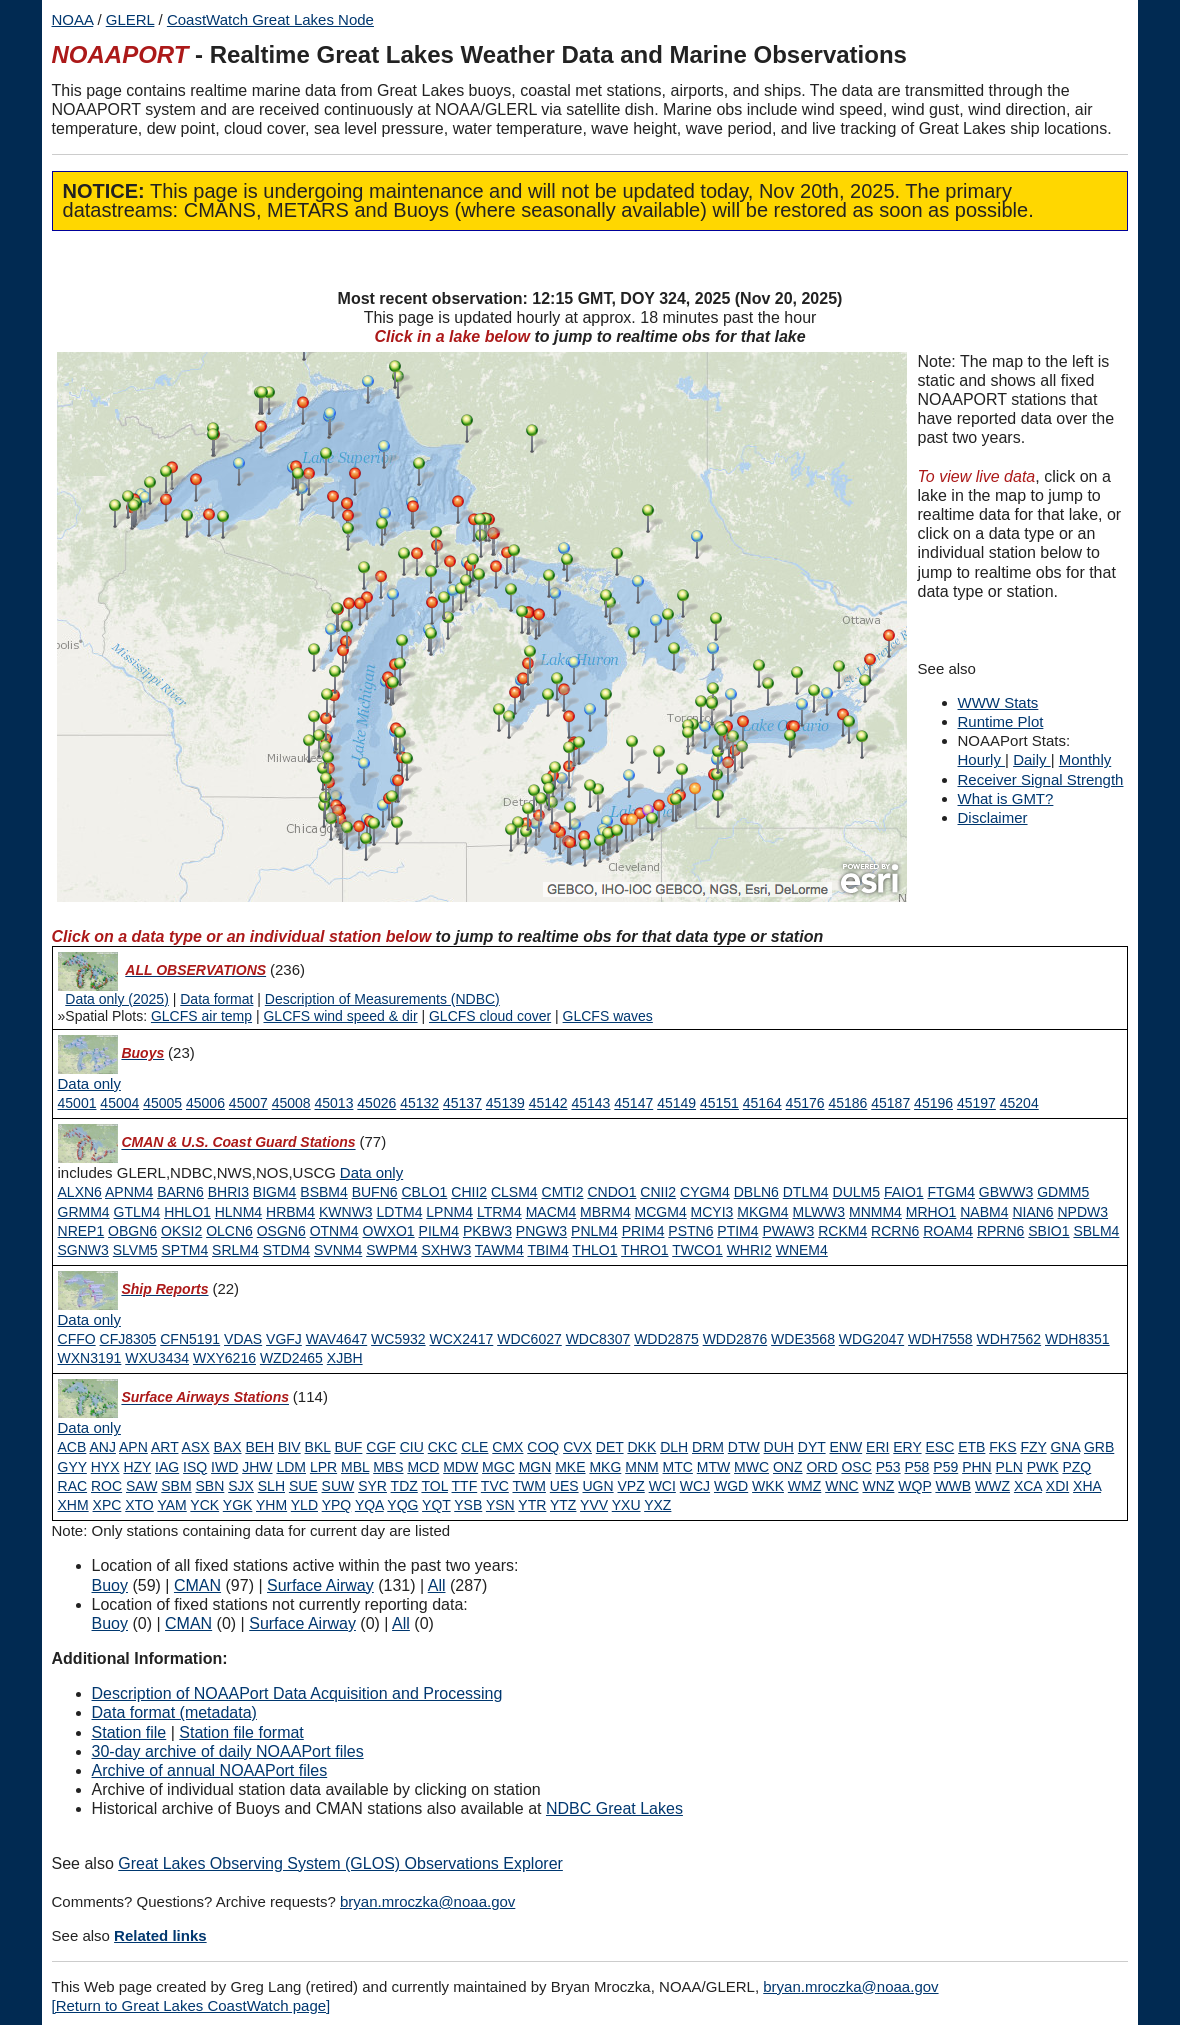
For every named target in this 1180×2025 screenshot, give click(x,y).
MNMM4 (875, 1212)
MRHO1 (931, 1212)
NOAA (73, 19)
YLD (304, 1505)
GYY (72, 1467)
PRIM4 (643, 1231)
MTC (678, 1467)
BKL (318, 1447)
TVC (495, 1486)
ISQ (195, 1467)
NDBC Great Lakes (614, 1808)
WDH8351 (1077, 1339)
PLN (1009, 1467)
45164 (762, 1103)
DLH (674, 1447)
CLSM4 (514, 1192)
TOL (434, 1486)
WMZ (804, 1486)
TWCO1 (697, 1250)
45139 (505, 1103)
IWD (224, 1467)
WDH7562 (1009, 1339)
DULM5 (856, 1192)
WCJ (695, 1486)
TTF (465, 1486)
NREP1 (81, 1231)
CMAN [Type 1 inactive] (188, 1623)
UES (564, 1486)
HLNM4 (238, 1212)
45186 (847, 1103)
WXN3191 (90, 1358)
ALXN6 (80, 1192)
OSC (856, 1467)
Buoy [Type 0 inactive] (110, 1623)
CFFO (77, 1339)
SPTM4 (185, 1250)
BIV (289, 1447)
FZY (1033, 1447)
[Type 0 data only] (89, 1084)
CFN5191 (190, 1339)
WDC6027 (529, 1339)
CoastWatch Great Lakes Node (270, 19)
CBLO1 (424, 1192)
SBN (210, 1486)
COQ (543, 1447)
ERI (877, 1447)
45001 (77, 1103)
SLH (271, 1486)
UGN (598, 1486)
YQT (436, 1505)
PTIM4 (737, 1231)
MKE (570, 1467)
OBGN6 (132, 1231)
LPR (323, 1467)
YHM (271, 1505)
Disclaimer (993, 817)
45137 (462, 1103)
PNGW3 (541, 1231)
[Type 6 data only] (89, 1428)
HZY (137, 1467)
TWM (528, 1486)
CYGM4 (705, 1192)
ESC (939, 1447)
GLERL (130, 19)
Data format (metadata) (174, 1712)
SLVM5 (135, 1250)
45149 (676, 1103)
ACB (72, 1447)
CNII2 (658, 1192)
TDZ (404, 1486)
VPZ (631, 1486)
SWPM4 (391, 1250)
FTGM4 (950, 1192)
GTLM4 (137, 1212)
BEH (259, 1447)
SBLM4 (1096, 1231)
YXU (626, 1505)
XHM (73, 1505)
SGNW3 (83, 1250)
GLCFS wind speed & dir (340, 1016)
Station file (129, 1732)
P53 (888, 1467)
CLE (474, 1447)
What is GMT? (1006, 798)
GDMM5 (1063, 1192)
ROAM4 (948, 1231)
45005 (162, 1103)
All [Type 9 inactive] (401, 1623)
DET (610, 1447)
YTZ (563, 1505)
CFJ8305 (128, 1339)
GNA (1065, 1447)
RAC (73, 1486)
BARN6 (180, 1192)
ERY (907, 1447)
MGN (535, 1467)
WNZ (879, 1486)
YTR (532, 1505)
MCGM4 (661, 1212)
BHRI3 (228, 1192)
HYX (105, 1467)
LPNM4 (449, 1212)
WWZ (992, 1486)
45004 (119, 1103)
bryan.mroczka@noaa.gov (427, 1901)
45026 (376, 1103)
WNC (841, 1486)
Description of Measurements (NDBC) (382, 999)
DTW (744, 1447)
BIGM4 (275, 1192)
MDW (460, 1467)
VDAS (243, 1339)
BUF (348, 1447)
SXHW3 (446, 1250)
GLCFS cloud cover (490, 1016)
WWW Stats (998, 702)
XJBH (345, 1358)
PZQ (1076, 1467)
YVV (594, 1505)
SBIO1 (1048, 1231)
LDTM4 (400, 1212)
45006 (205, 1103)
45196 (933, 1103)
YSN (500, 1505)
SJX (241, 1486)
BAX (227, 1447)
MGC (498, 1467)
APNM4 (129, 1192)
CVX (577, 1447)
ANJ (102, 1447)
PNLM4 (594, 1231)
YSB (468, 1505)
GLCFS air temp (201, 1016)
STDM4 (286, 1250)
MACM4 (551, 1212)
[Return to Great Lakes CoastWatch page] (191, 2005)
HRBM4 (290, 1212)
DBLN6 (756, 1192)
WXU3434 (157, 1358)
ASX (196, 1447)
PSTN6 (690, 1231)
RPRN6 (1000, 1231)
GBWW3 (1006, 1192)
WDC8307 (598, 1339)
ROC (106, 1486)
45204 (1019, 1103)
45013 (334, 1103)
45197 (976, 1103)
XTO (139, 1505)
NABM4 (984, 1212)
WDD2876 (735, 1339)
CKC (443, 1447)
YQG (402, 1505)
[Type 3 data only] (89, 1320)
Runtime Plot (1001, 721)
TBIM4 (547, 1250)
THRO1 (644, 1250)
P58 (917, 1467)
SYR (372, 1486)
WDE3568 (803, 1339)
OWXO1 (389, 1231)
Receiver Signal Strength (1041, 779)
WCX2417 (461, 1339)
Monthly (1085, 759)
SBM (176, 1486)
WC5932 (398, 1339)
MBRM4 (605, 1212)
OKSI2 (181, 1231)
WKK (768, 1486)
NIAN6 (1032, 1212)
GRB (1099, 1447)
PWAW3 (788, 1231)
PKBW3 (487, 1231)
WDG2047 (871, 1339)
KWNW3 (346, 1212)
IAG (167, 1467)
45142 (548, 1103)
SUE (303, 1486)
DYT (812, 1447)
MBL (355, 1467)
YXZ (657, 1505)
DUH (779, 1447)
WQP (914, 1486)
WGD (731, 1486)
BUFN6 (375, 1192)
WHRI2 (749, 1250)
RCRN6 (895, 1231)
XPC (107, 1505)
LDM (291, 1467)
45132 (419, 1103)
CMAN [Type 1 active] (197, 1585)
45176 (805, 1103)
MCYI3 (712, 1212)
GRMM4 (84, 1212)
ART (165, 1447)
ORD (821, 1467)
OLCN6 (229, 1231)
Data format (216, 999)
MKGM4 (762, 1212)
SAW (141, 1486)
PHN (977, 1467)
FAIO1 (904, 1192)
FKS (1002, 1447)
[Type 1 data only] (371, 1173)
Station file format (241, 1732)
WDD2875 (666, 1339)
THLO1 (594, 1250)
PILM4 (439, 1231)
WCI (662, 1486)
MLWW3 (819, 1212)
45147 (633, 1103)
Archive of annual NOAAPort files (210, 1770)
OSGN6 (281, 1231)
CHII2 (469, 1192)
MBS (388, 1467)
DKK (641, 1447)
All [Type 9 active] (437, 1585)
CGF (381, 1447)
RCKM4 (842, 1231)
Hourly (982, 759)
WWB (953, 1486)
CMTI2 (563, 1192)
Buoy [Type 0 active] (110, 1585)
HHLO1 (187, 1212)
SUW (338, 1486)
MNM (641, 1467)
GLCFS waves (608, 1016)
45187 (890, 1103)
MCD (423, 1467)
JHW (257, 1467)
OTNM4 (334, 1231)
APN (133, 1447)
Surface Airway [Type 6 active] (320, 1585)
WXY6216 (224, 1358)
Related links (160, 1935)
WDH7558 (940, 1339)
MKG (605, 1467)
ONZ (788, 1467)
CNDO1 (611, 1192)
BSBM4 (323, 1192)
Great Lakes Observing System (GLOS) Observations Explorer (340, 1863)
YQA (369, 1505)
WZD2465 (291, 1358)
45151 (719, 1103)
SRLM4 (235, 1250)
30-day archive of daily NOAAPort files (228, 1751)
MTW (713, 1467)
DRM (708, 1447)
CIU (412, 1447)
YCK (204, 1505)
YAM (171, 1505)
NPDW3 (1083, 1212)
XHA (1087, 1486)
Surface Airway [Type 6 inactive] (302, 1623)
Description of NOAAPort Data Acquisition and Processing (297, 1693)
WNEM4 (802, 1250)
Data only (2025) (117, 999)
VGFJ (284, 1339)
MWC (751, 1467)
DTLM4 (806, 1192)
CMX (507, 1447)
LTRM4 (499, 1212)
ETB (971, 1447)
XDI (1057, 1486)
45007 (248, 1103)
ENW (845, 1447)
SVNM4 (338, 1250)
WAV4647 (336, 1339)
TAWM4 (499, 1250)
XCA (1028, 1486)
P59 (945, 1467)
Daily (1032, 759)
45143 (590, 1103)
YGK (238, 1505)
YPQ (337, 1505)
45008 (291, 1103)
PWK (1043, 1467)
